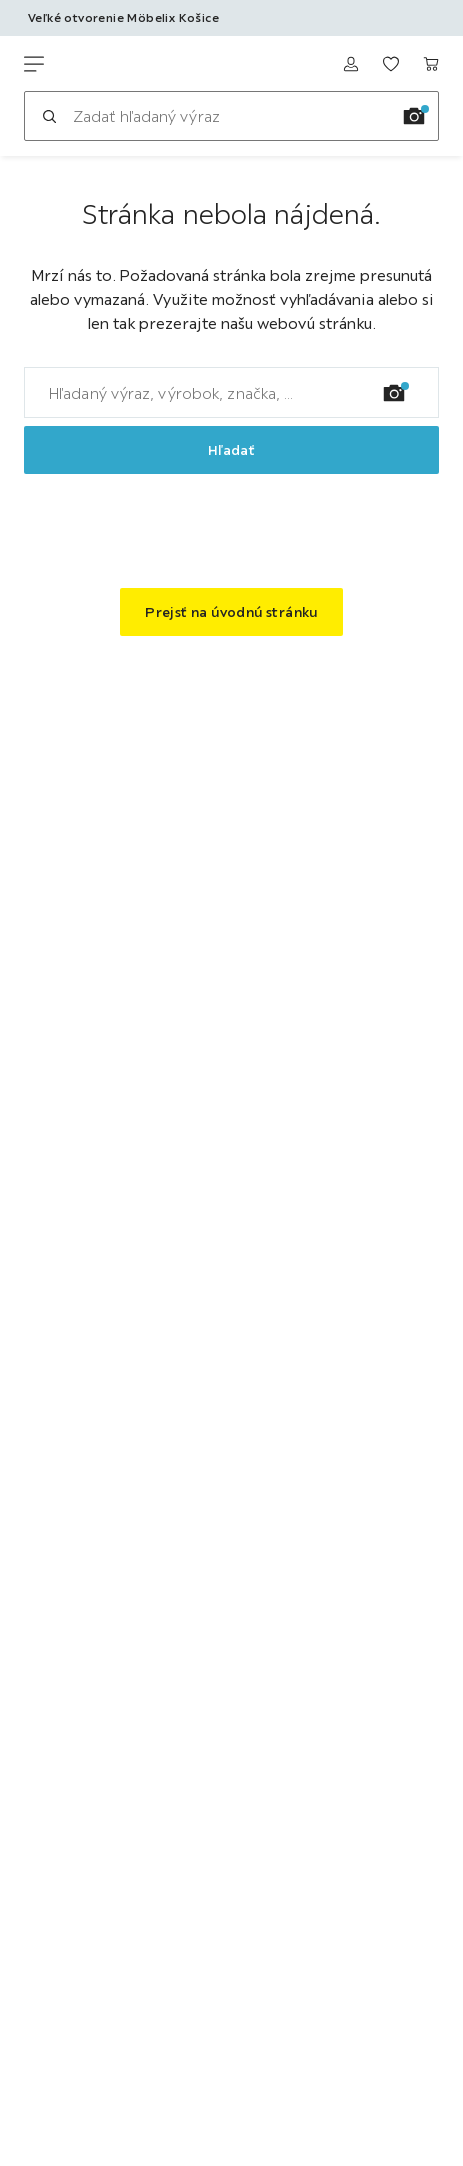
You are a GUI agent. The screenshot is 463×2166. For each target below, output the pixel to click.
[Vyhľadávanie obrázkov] (414, 116)
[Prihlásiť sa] (351, 64)
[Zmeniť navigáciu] (34, 64)
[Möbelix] (118, 64)
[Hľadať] (49, 116)
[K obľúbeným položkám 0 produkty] (391, 64)
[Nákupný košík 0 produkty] (431, 64)
